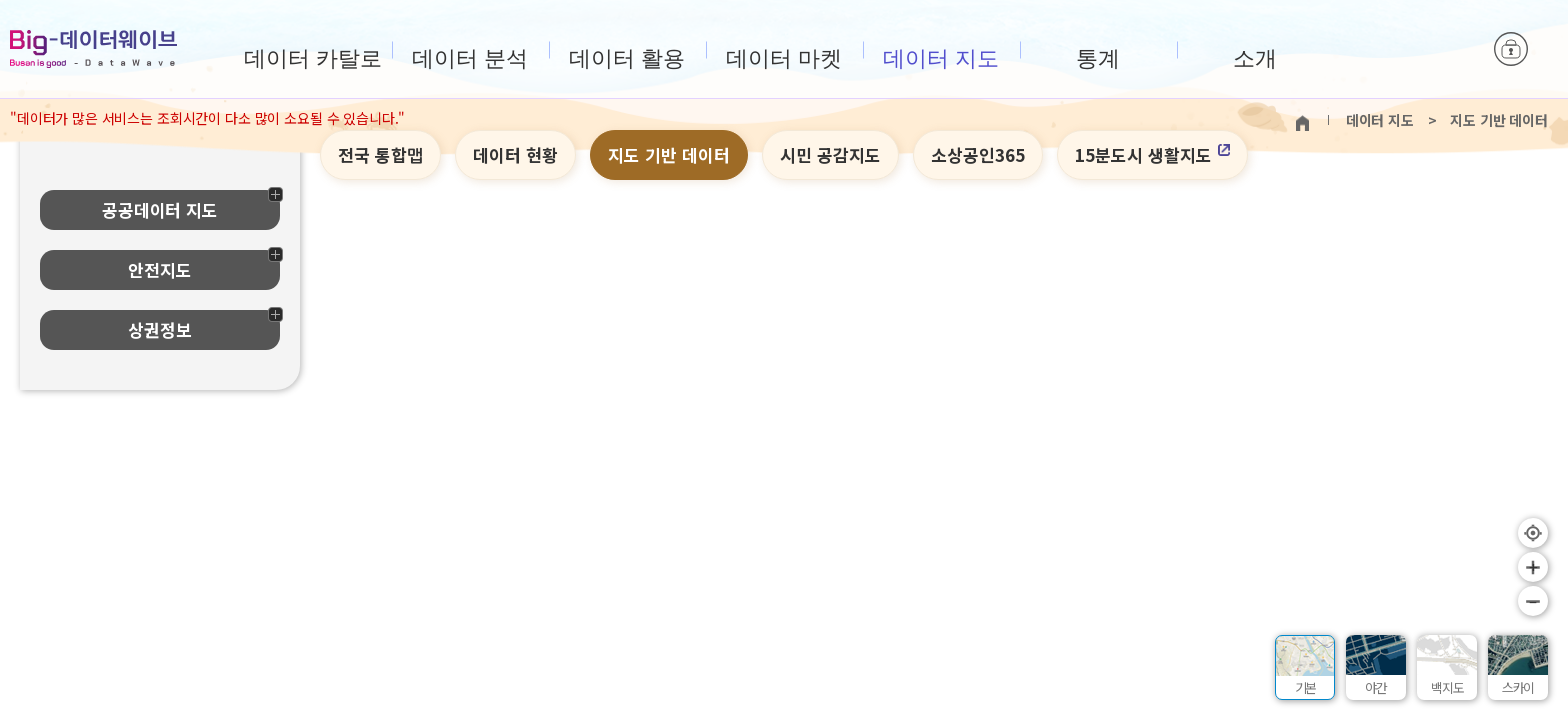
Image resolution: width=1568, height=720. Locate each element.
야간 (1376, 687)
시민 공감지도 (830, 154)
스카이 (1518, 687)
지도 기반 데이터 (669, 154)
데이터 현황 (515, 154)
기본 (1306, 687)
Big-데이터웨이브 (93, 49)
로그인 (1511, 50)
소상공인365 (978, 154)
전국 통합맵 (380, 154)
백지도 (1447, 687)
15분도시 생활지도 (1152, 154)
